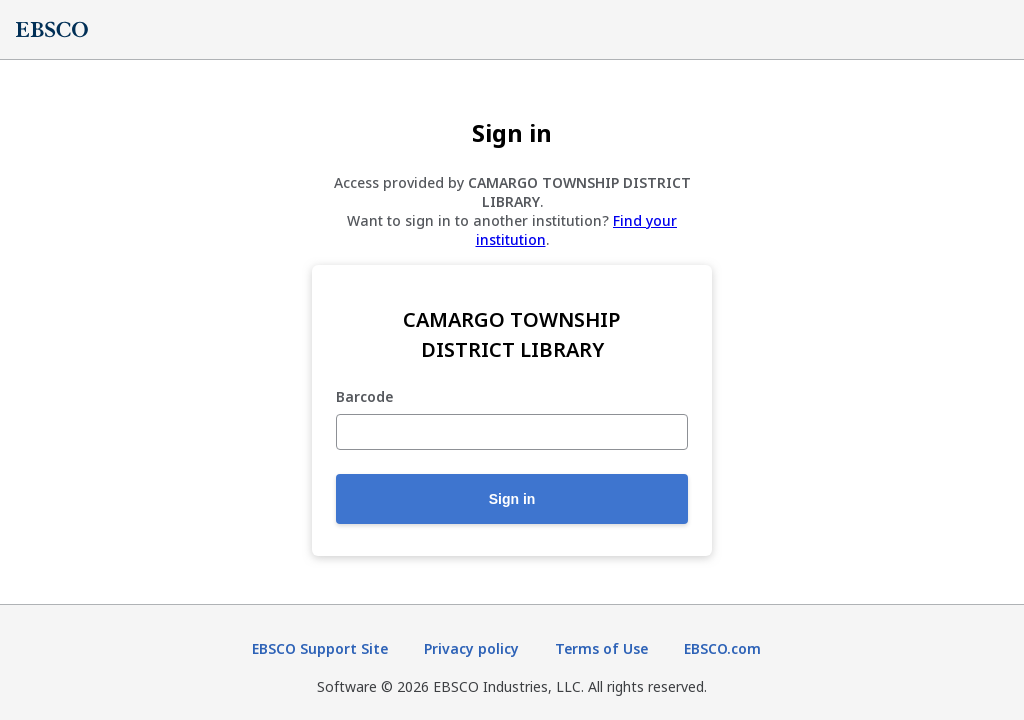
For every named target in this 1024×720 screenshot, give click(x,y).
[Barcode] (512, 432)
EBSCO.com (722, 648)
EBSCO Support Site (320, 648)
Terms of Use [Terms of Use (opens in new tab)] (601, 648)
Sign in (512, 499)
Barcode (364, 397)
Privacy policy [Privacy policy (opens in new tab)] (471, 648)
